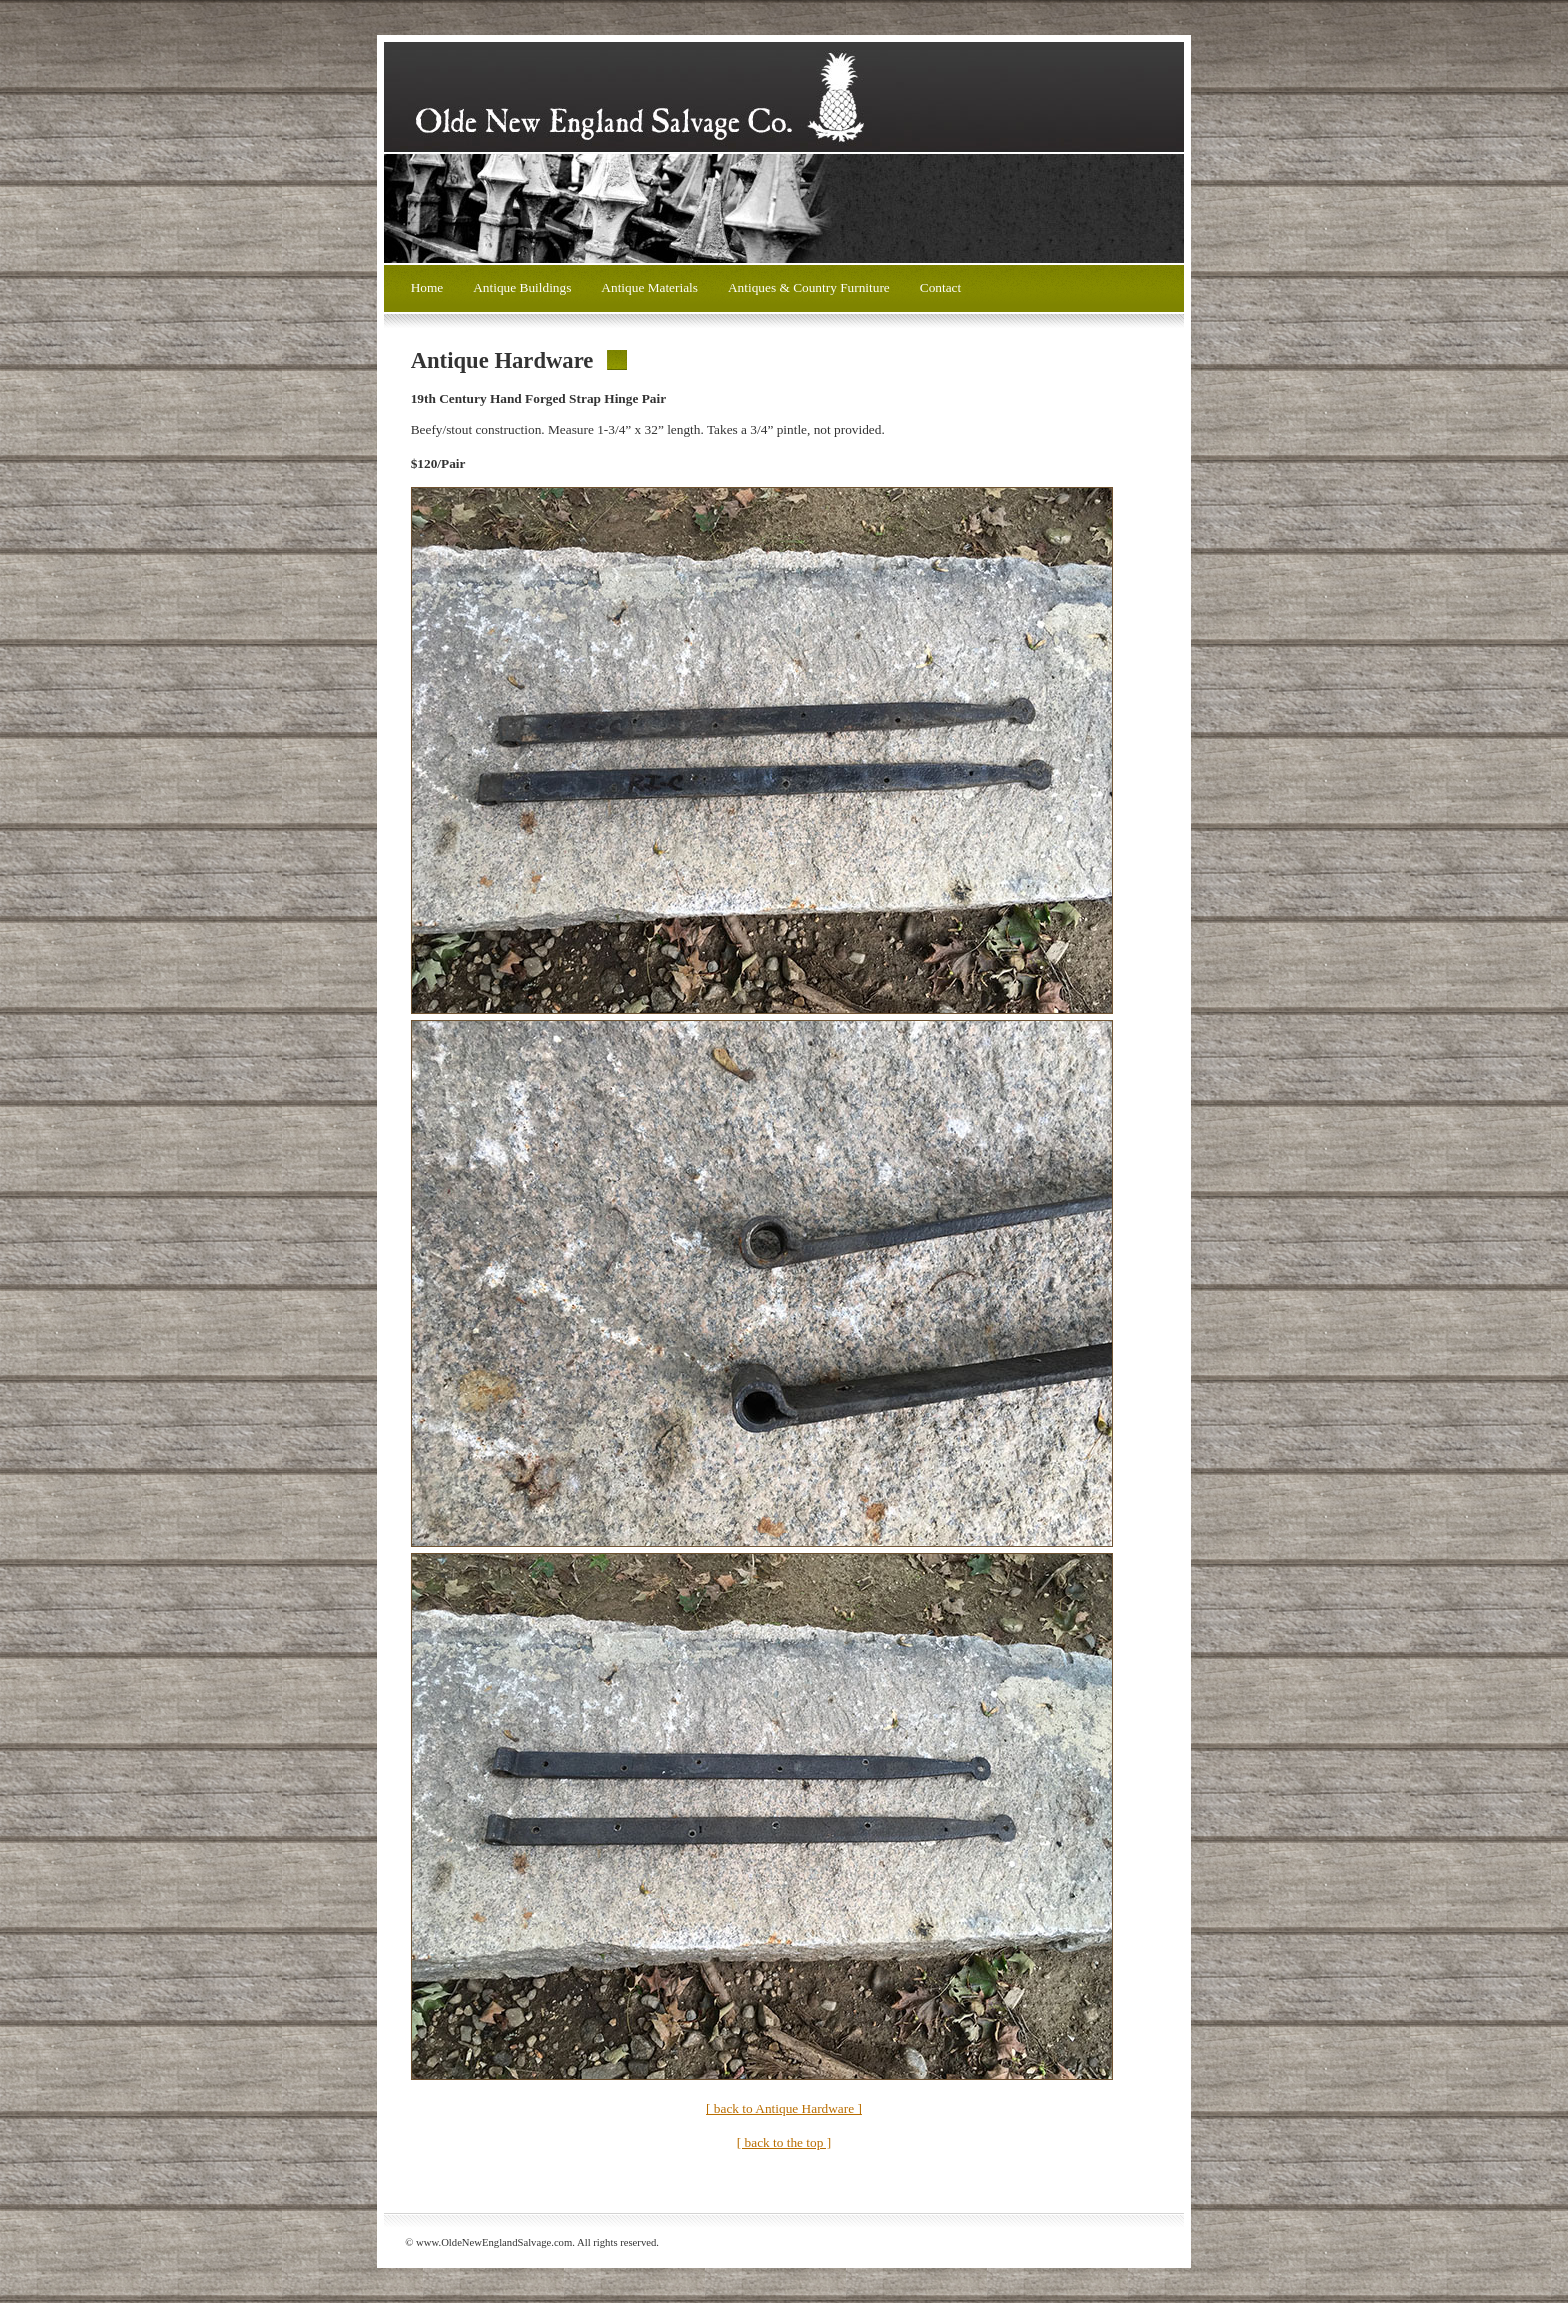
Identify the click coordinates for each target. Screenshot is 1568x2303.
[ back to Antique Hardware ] (784, 2108)
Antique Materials (649, 287)
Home (427, 287)
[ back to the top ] (784, 2142)
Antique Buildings (522, 287)
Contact (940, 287)
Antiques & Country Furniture (809, 287)
